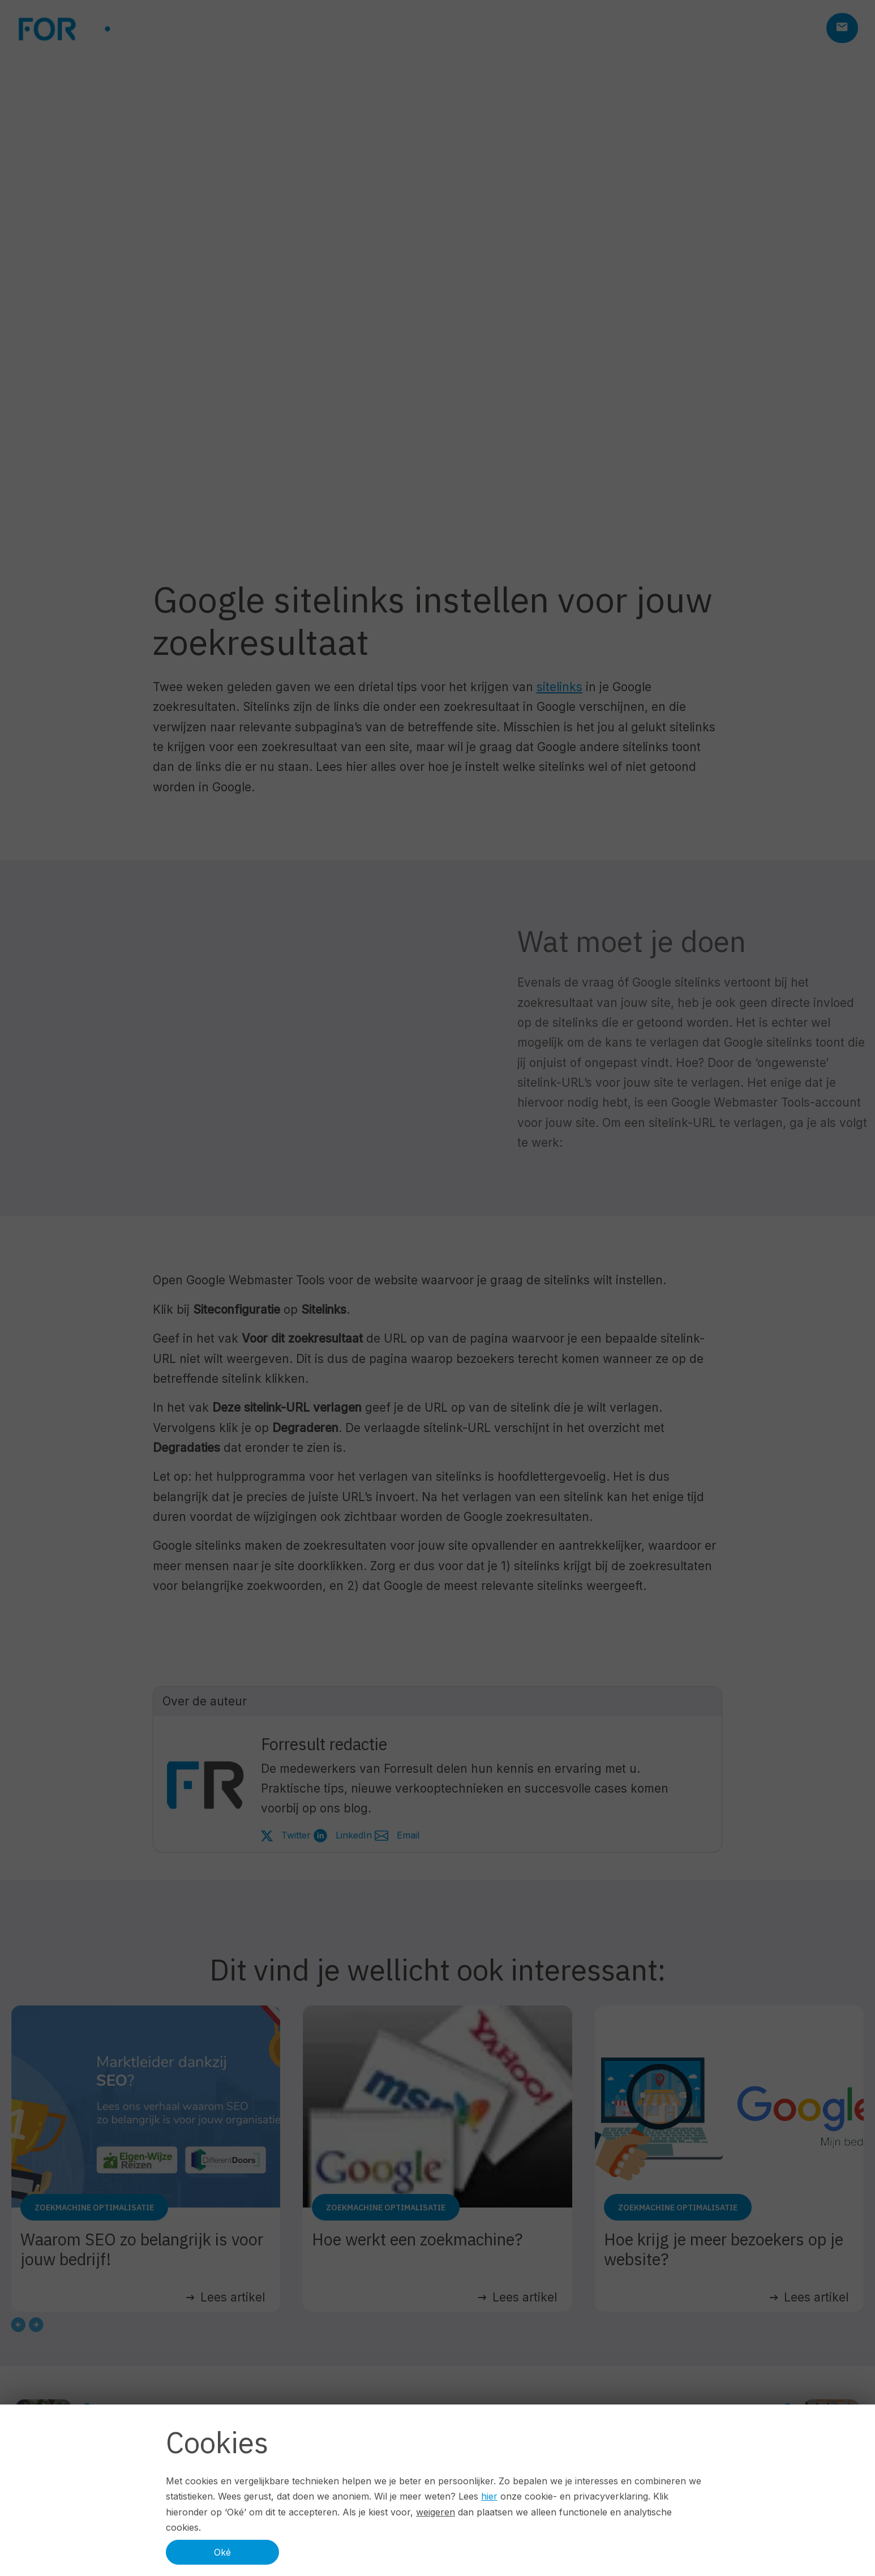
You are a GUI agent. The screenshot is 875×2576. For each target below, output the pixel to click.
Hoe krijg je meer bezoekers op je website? (723, 2249)
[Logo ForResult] (102, 29)
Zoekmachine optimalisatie (94, 2207)
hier (489, 2496)
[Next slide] (36, 2325)
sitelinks (559, 687)
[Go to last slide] (18, 2325)
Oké (222, 2552)
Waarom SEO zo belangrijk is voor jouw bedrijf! (141, 2249)
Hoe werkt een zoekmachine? (417, 2239)
